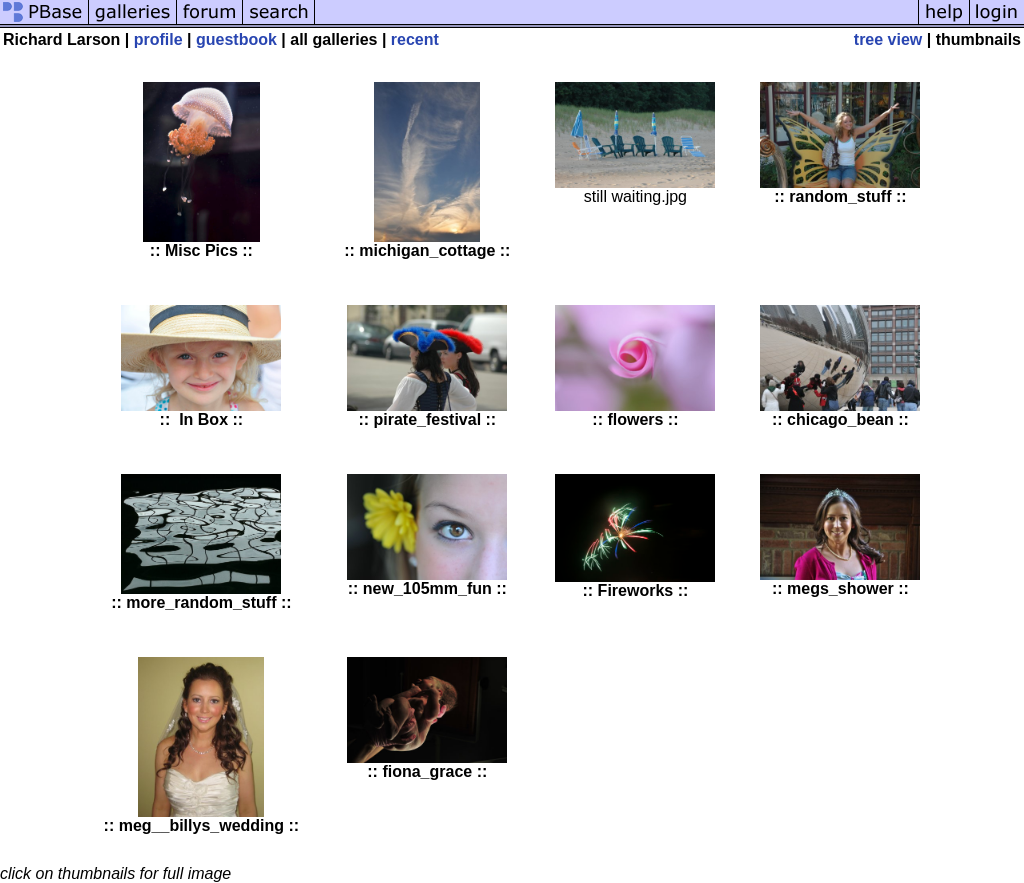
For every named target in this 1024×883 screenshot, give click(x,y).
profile (158, 39)
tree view (888, 39)
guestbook (236, 39)
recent (415, 39)
